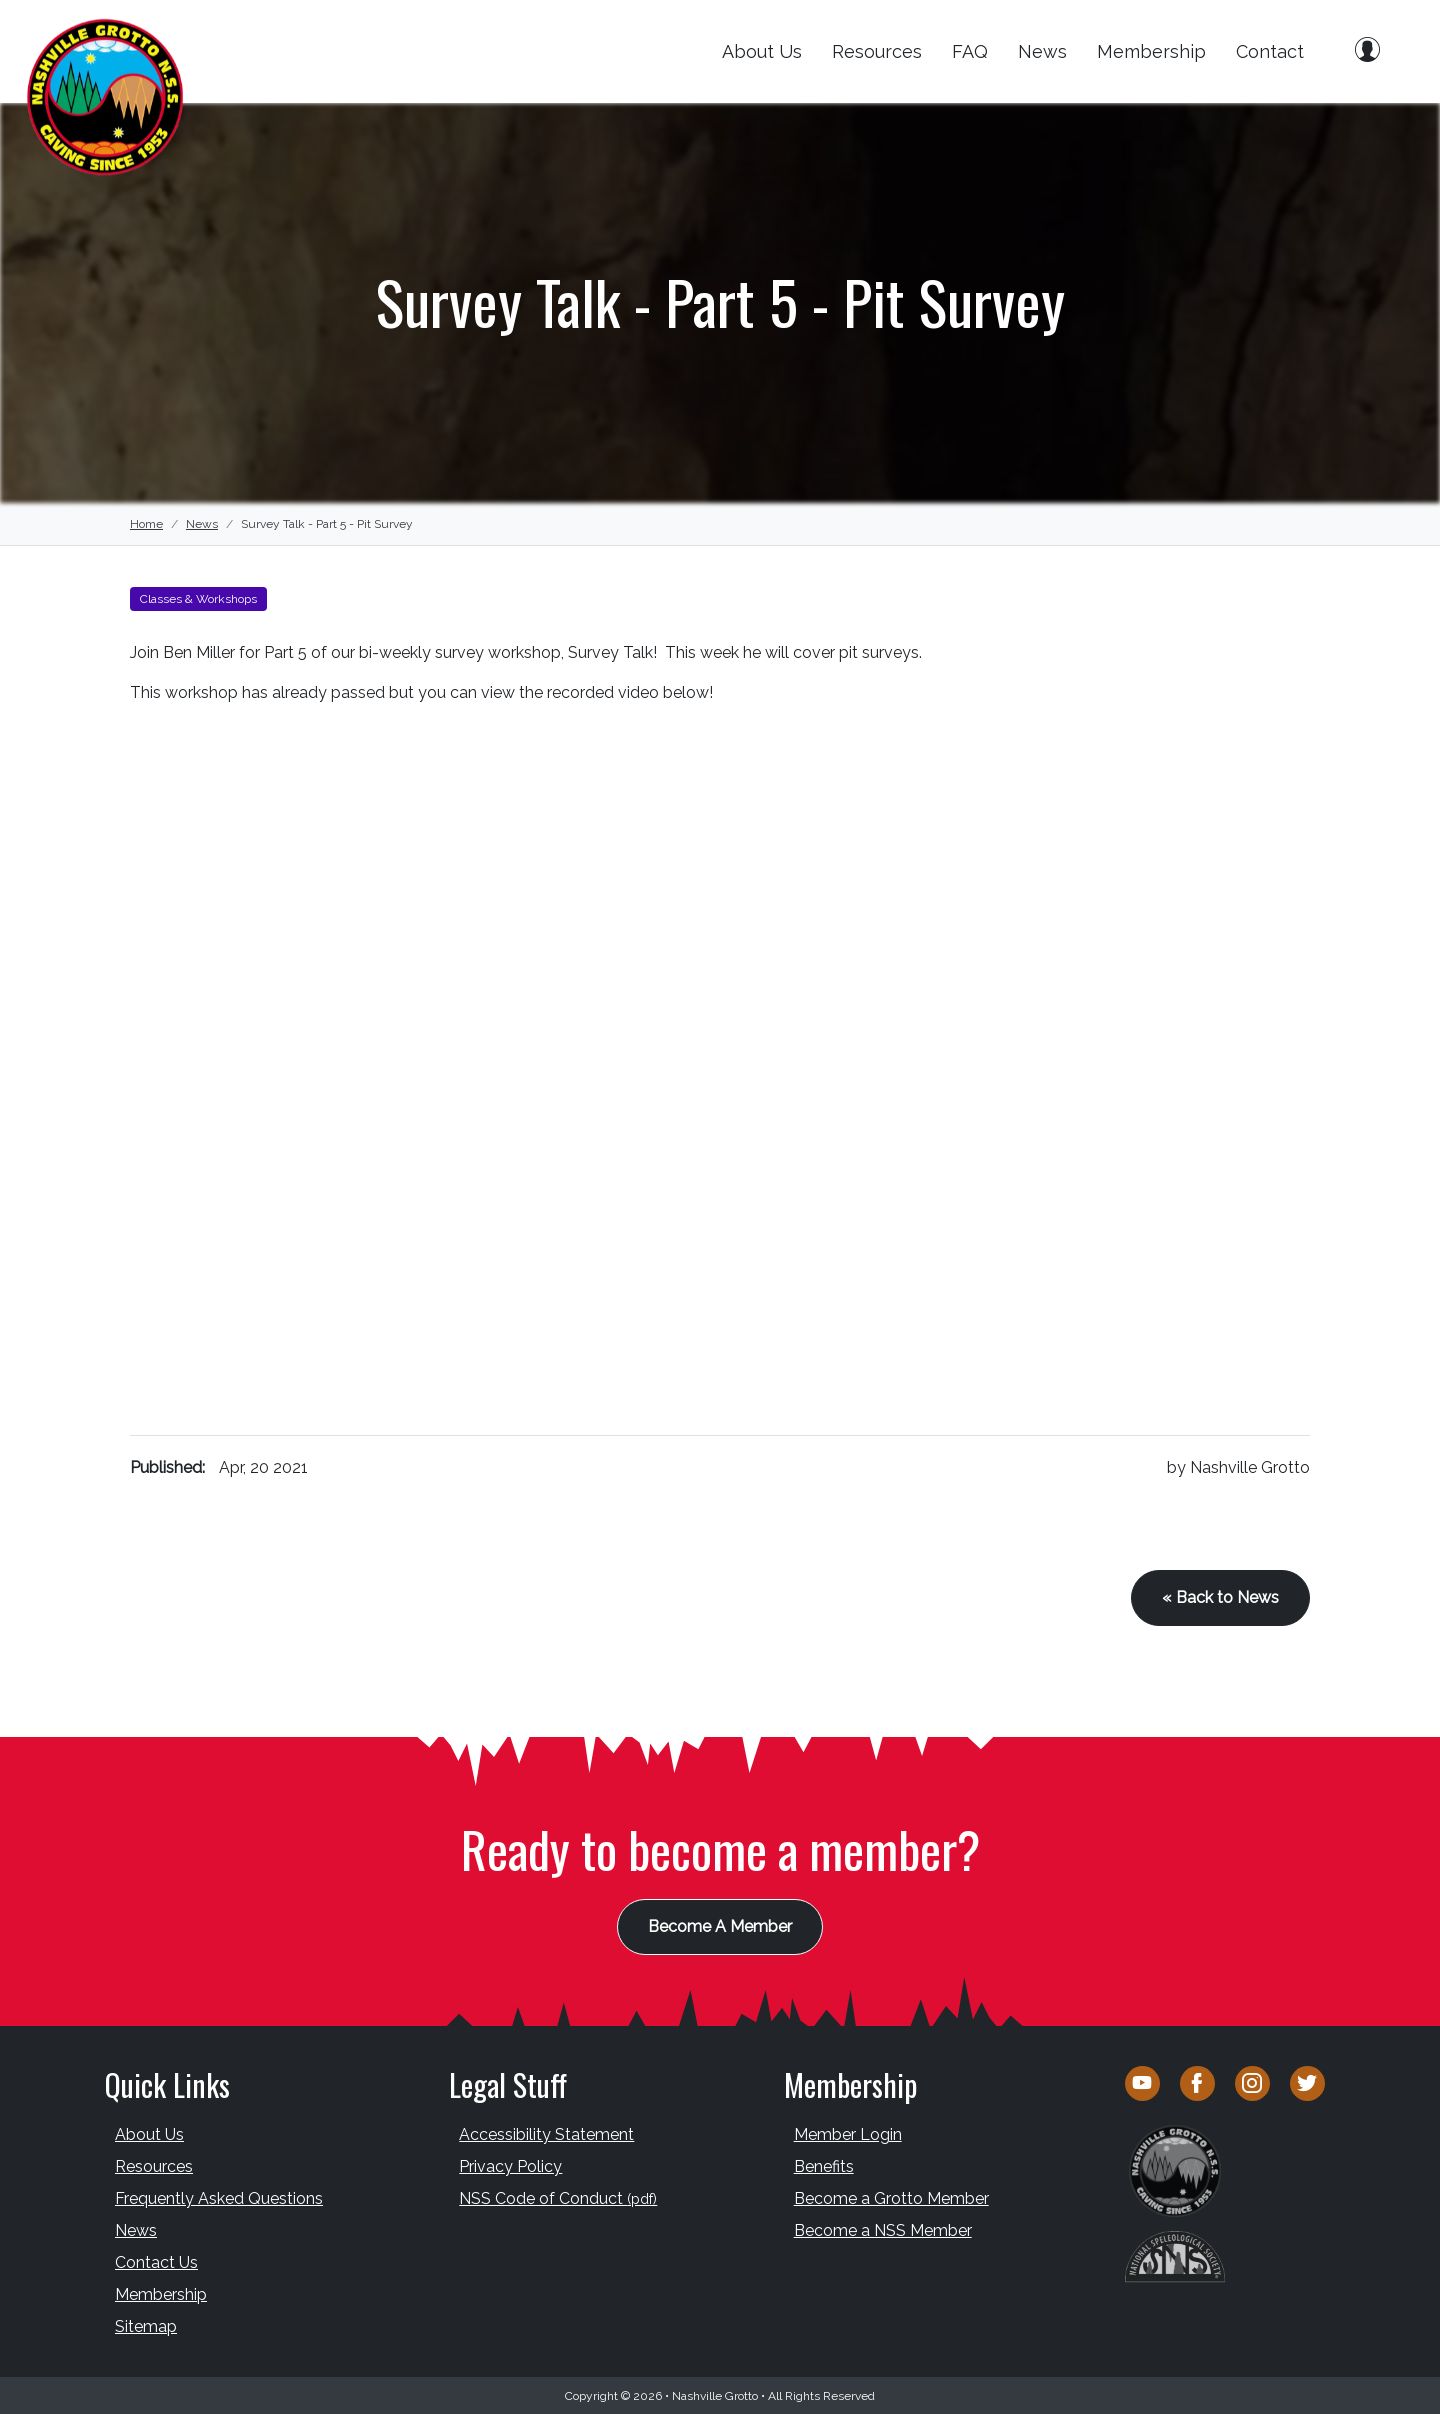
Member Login (848, 2133)
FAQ (970, 51)
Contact (1270, 51)
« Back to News (1220, 1597)
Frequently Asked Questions (219, 2197)
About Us (762, 51)
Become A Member (720, 1925)
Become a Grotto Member (891, 2197)
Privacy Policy (510, 2165)
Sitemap (146, 2325)
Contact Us (156, 2261)
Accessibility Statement (546, 2133)
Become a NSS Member (883, 2229)
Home (146, 524)
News (1042, 51)
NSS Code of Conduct (558, 2197)
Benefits (824, 2165)
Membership (1151, 51)
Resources (877, 51)
